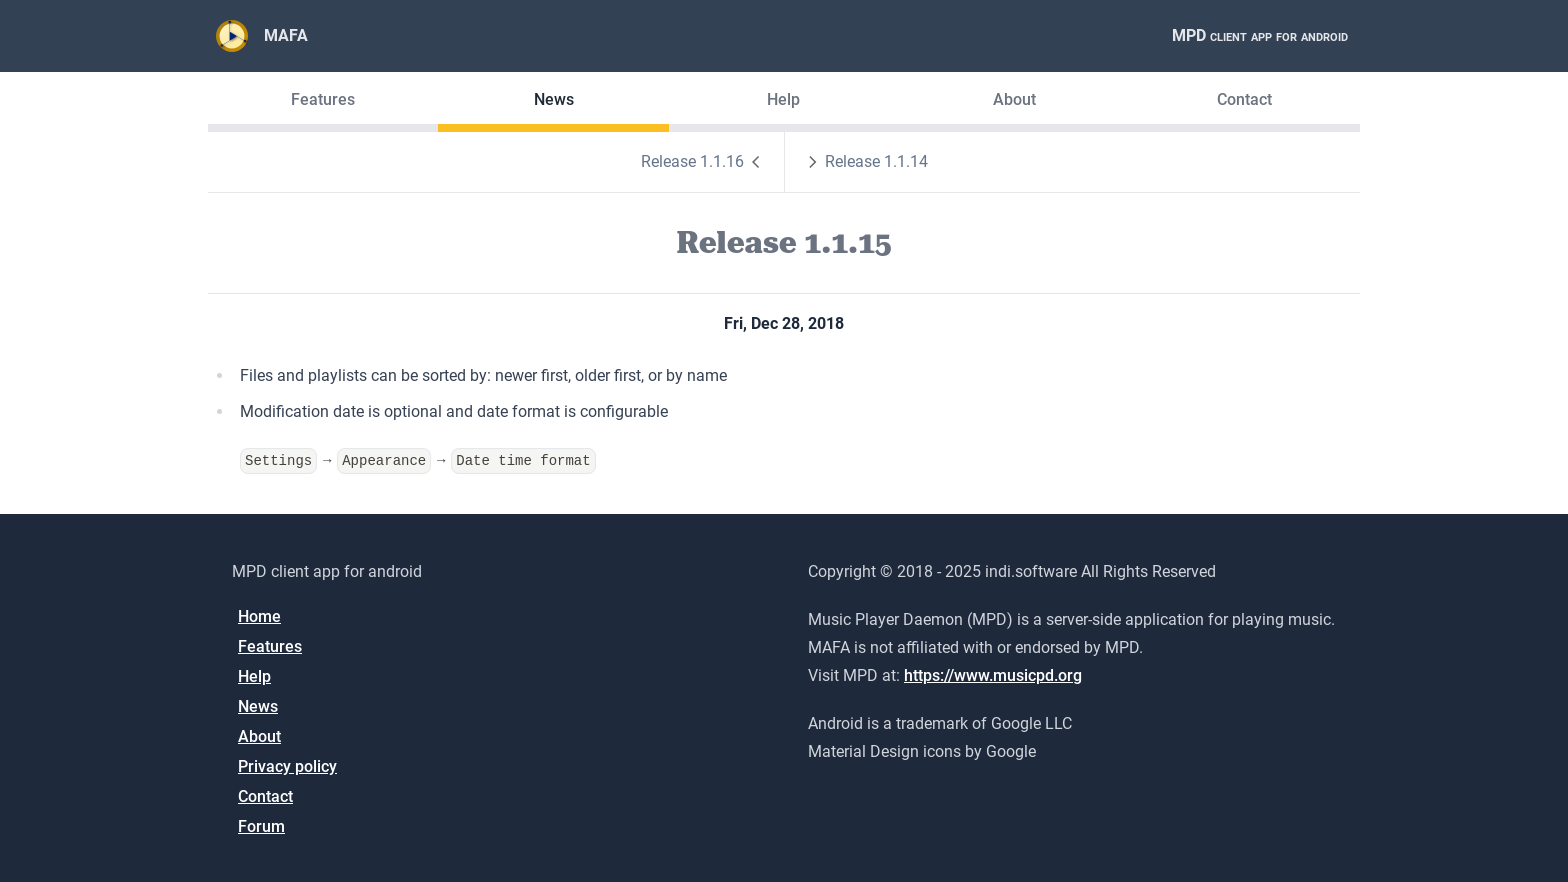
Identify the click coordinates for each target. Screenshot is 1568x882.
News (554, 99)
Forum (261, 826)
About (1014, 99)
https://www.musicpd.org (993, 675)
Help (783, 99)
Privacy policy (287, 766)
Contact (1244, 99)
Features (323, 99)
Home (259, 616)
